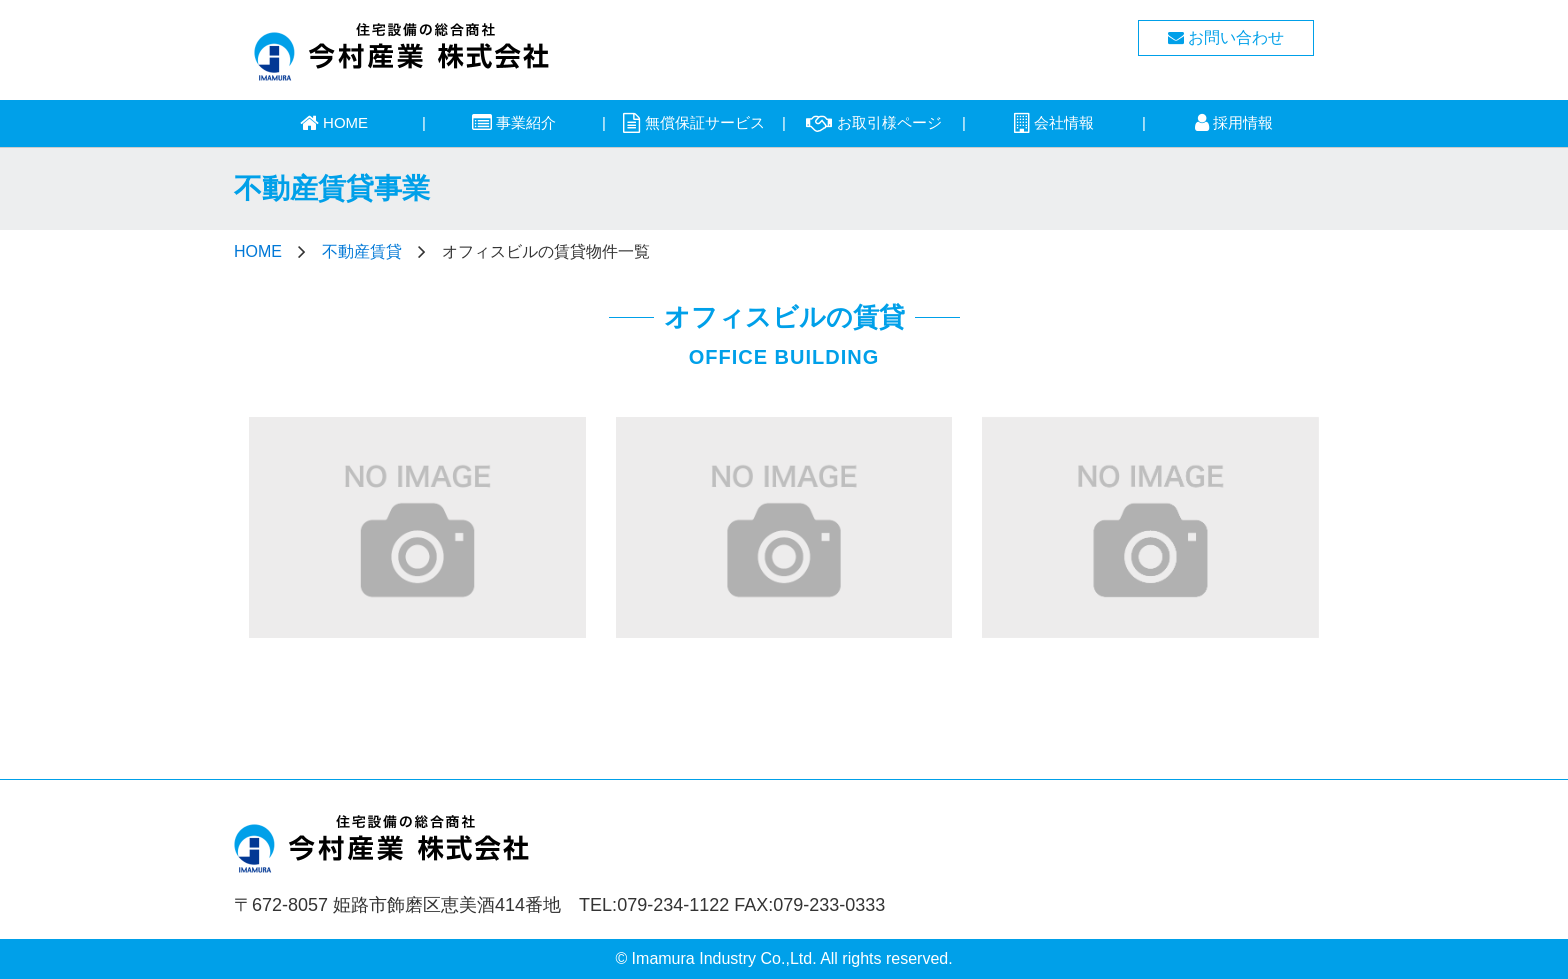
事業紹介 (514, 122)
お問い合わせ (1226, 37)
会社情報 (1054, 122)
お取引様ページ (873, 122)
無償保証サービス (693, 122)
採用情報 (1234, 122)
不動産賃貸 (362, 251)
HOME (334, 122)
